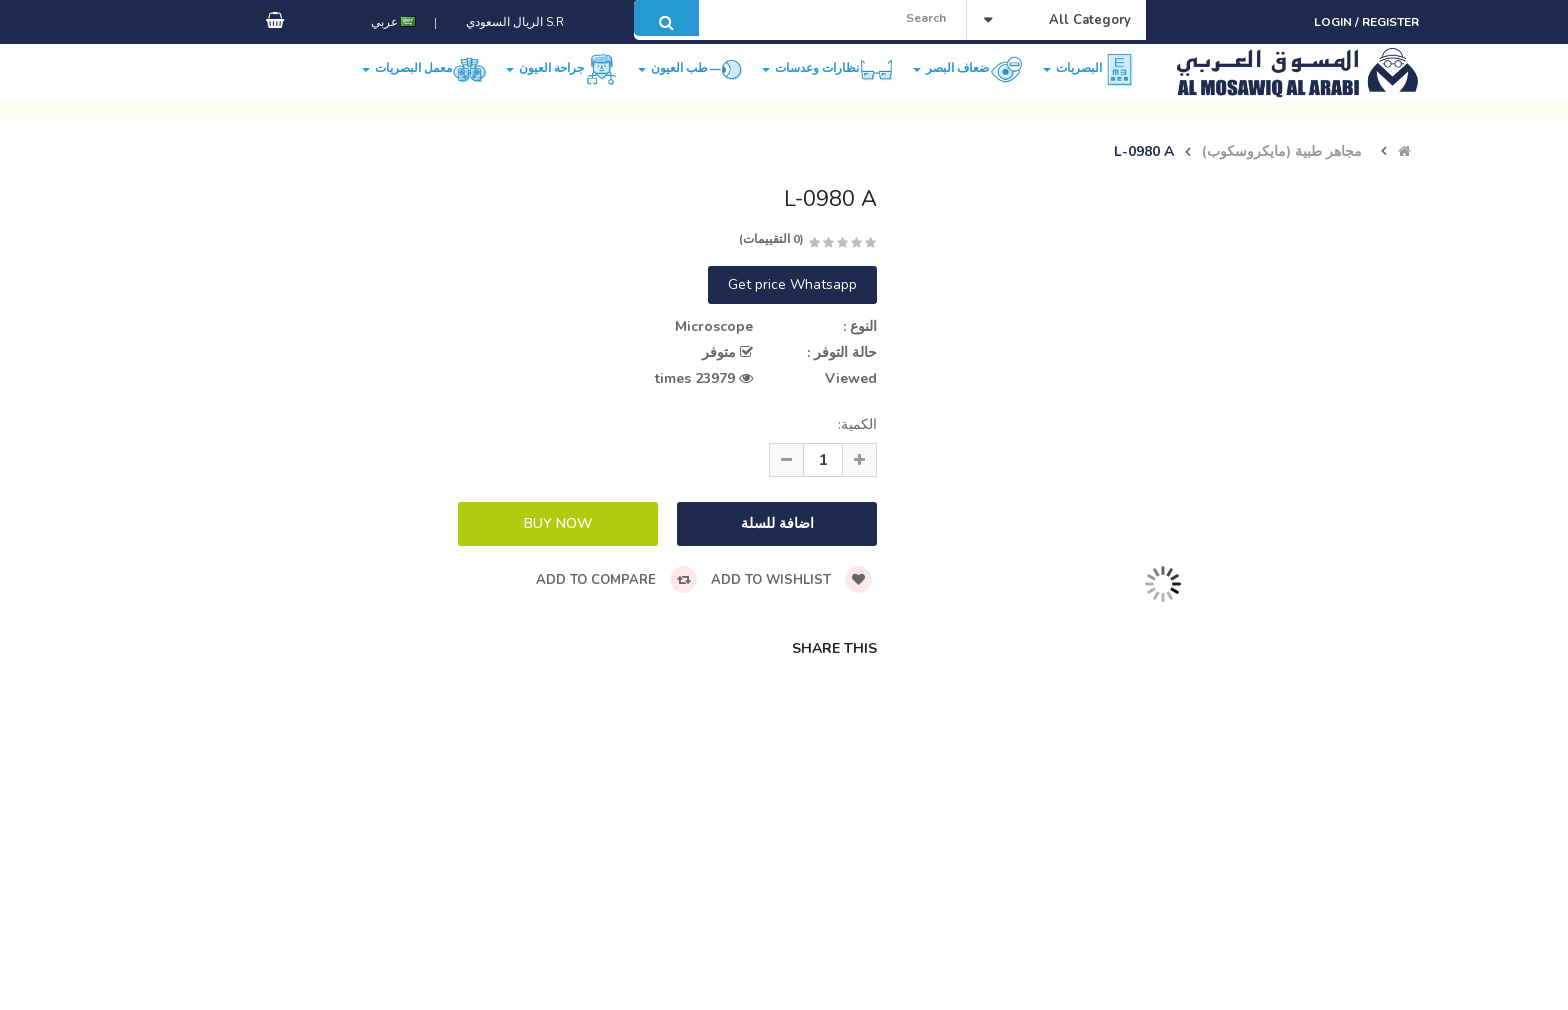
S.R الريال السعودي (512, 43)
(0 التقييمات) (771, 239)
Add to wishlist (791, 580)
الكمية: (857, 424)
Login (1334, 22)
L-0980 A (1144, 152)
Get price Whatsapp (792, 284)
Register (1390, 22)
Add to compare (616, 580)
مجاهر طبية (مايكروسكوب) (1282, 152)
